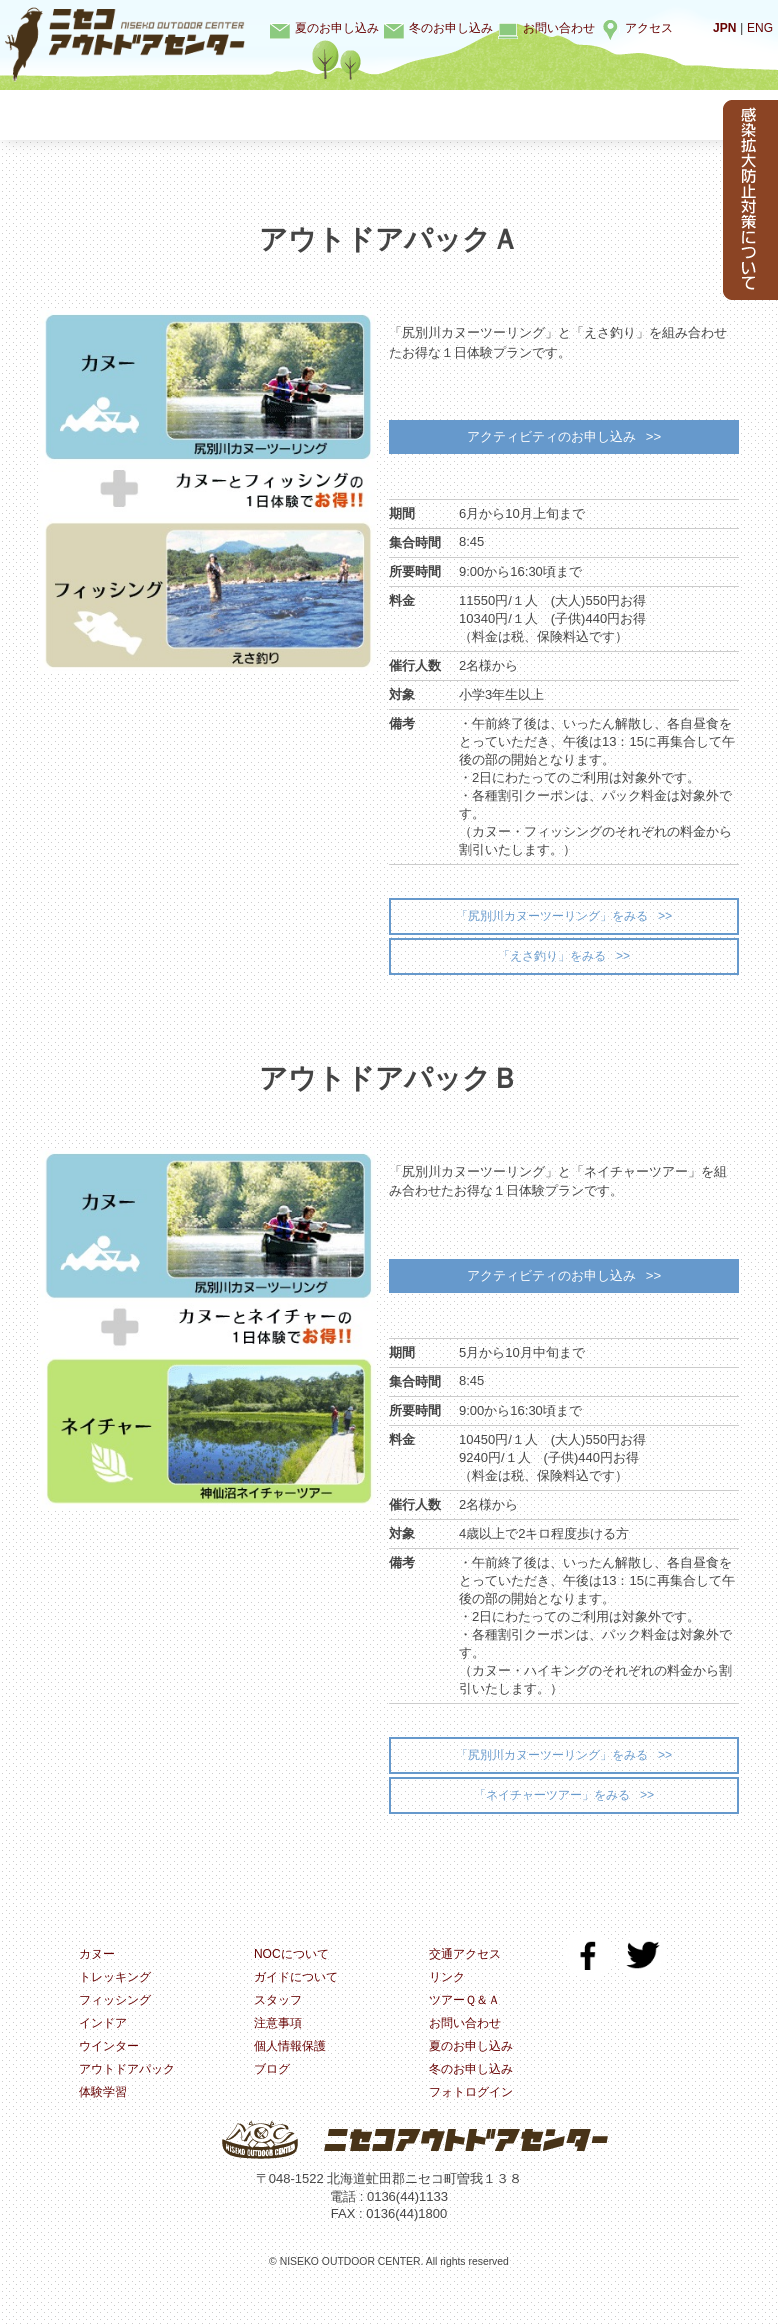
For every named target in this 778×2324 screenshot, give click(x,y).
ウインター (542, 114)
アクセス (649, 28)
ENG (759, 27)
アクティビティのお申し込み (550, 439)
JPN (721, 27)
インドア (431, 114)
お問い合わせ (559, 28)
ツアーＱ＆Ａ (467, 2032)
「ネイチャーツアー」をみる (551, 1822)
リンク (448, 2008)
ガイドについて (299, 2008)
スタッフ (280, 2032)
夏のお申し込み (337, 28)
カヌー (94, 114)
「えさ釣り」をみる (551, 968)
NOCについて (294, 1984)
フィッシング (319, 114)
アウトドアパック (131, 2104)
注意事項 (280, 2056)
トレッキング (207, 114)
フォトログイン (474, 2128)
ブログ (273, 2104)
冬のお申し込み (451, 28)
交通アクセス (468, 1984)
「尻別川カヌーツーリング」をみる (551, 925)
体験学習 (655, 114)
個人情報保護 (293, 2080)
